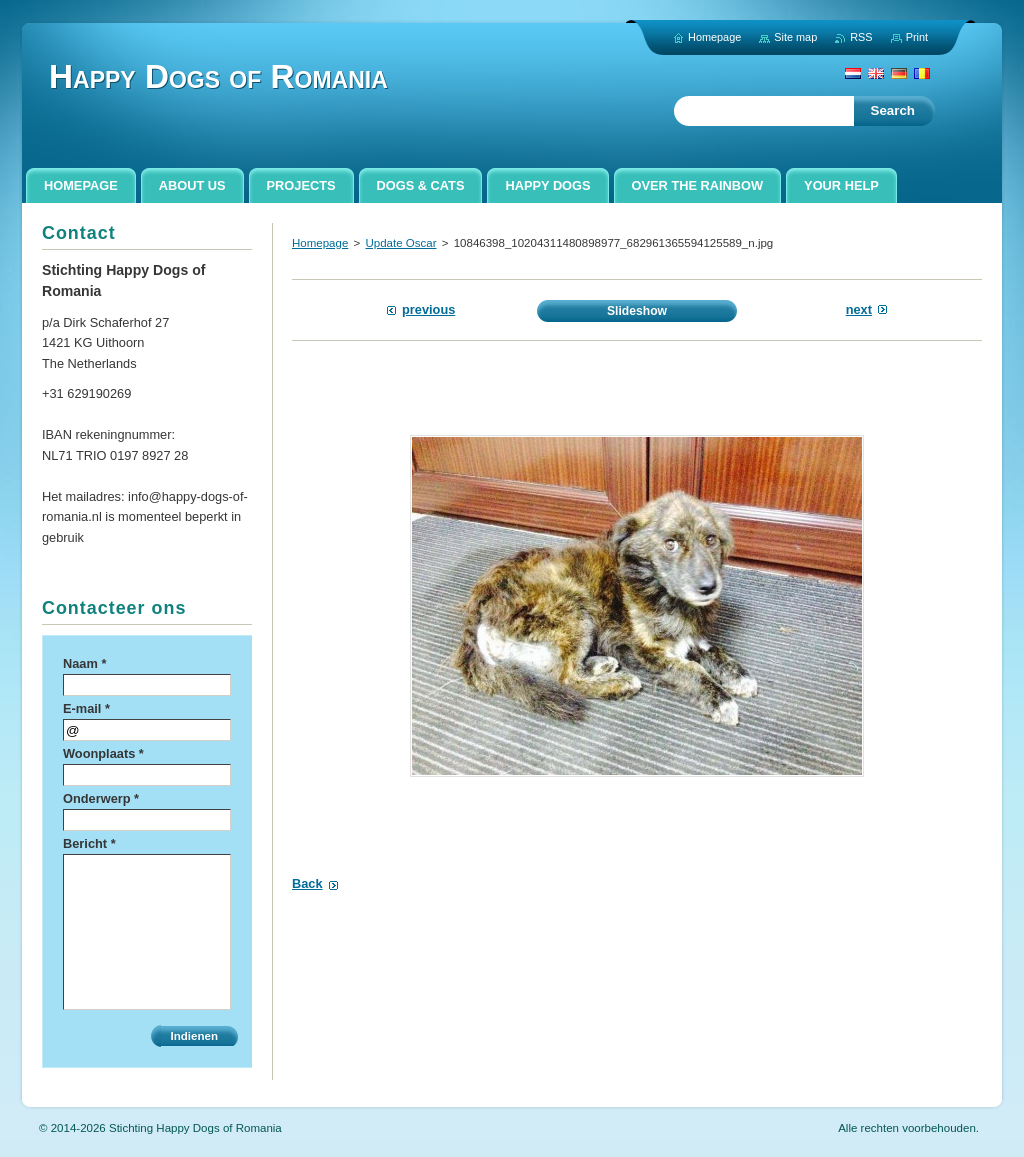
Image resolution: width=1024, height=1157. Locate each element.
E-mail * (86, 708)
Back (307, 883)
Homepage (320, 243)
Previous (428, 309)
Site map (795, 37)
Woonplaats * (103, 753)
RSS (861, 37)
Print (917, 37)
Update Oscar (400, 243)
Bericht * (89, 843)
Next (859, 309)
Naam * (84, 663)
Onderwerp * (101, 798)
